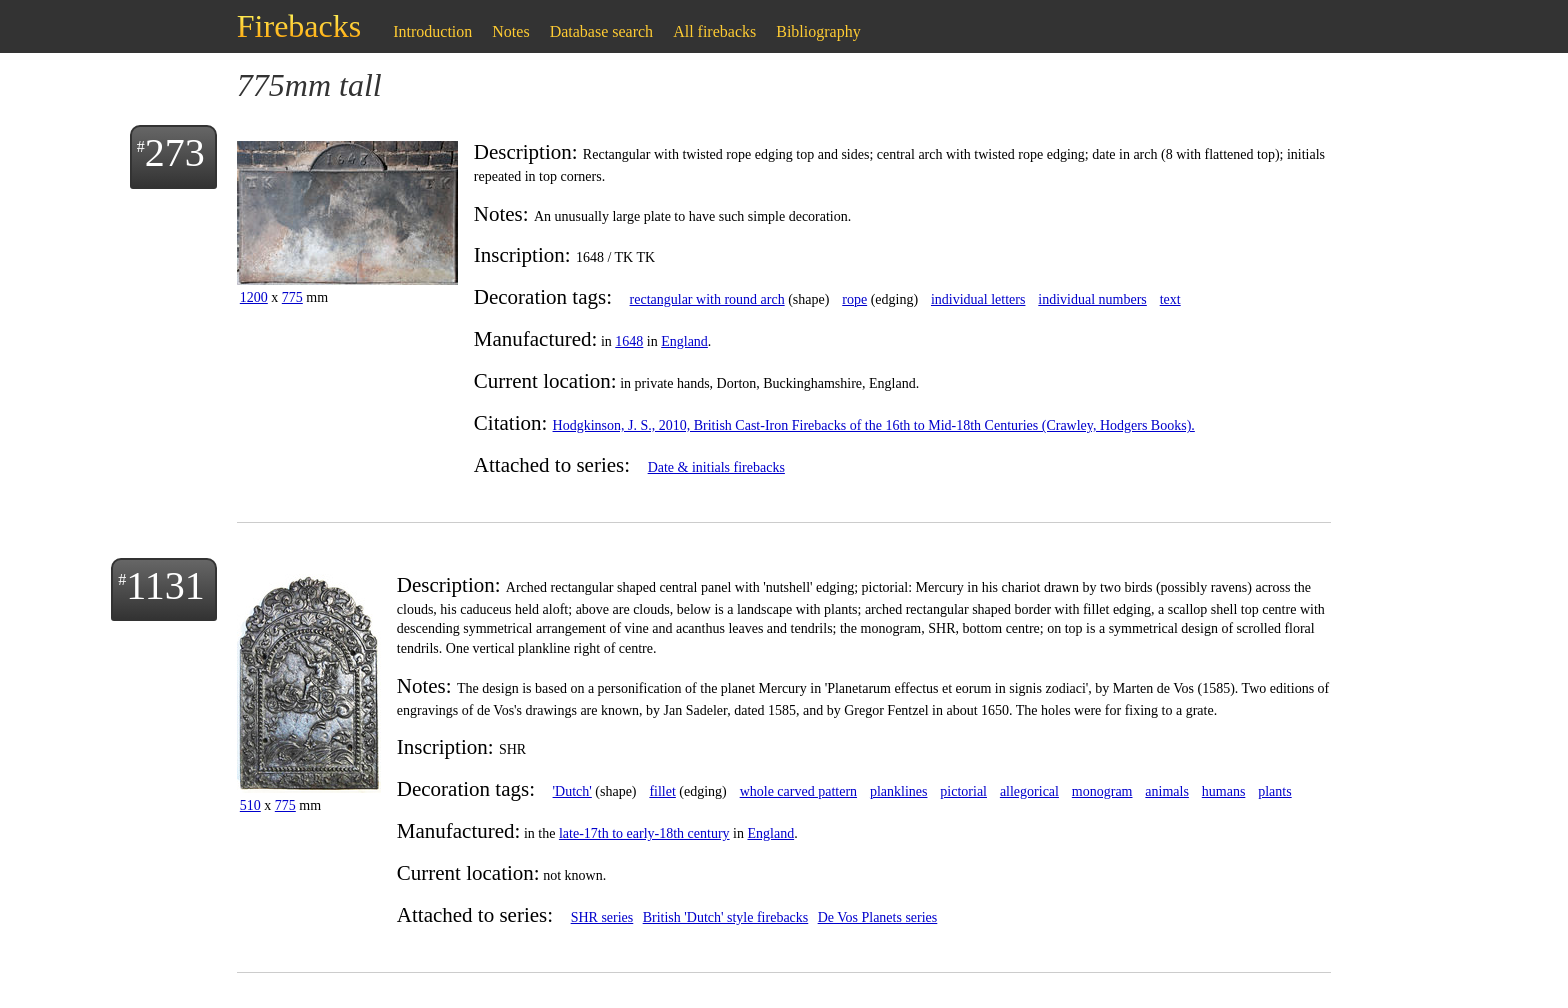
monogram (1102, 791)
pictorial (963, 791)
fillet (662, 791)
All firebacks (714, 31)
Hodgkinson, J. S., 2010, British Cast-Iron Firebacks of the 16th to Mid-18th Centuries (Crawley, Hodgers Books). (874, 425)
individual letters (978, 299)
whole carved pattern (798, 791)
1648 (629, 341)
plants (1274, 791)
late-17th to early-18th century (644, 833)
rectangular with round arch (707, 299)
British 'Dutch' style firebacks (726, 917)
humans (1224, 791)
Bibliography (818, 31)
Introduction (432, 31)
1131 (165, 585)
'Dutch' (572, 791)
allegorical (1029, 791)
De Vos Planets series (878, 917)
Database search (602, 31)
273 (175, 152)
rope (854, 299)
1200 (254, 297)
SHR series (602, 917)
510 (250, 805)
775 (292, 297)
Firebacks (299, 26)
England (684, 341)
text (1170, 299)
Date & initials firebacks (716, 467)
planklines (899, 791)
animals (1167, 791)
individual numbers (1092, 299)
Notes (510, 31)
